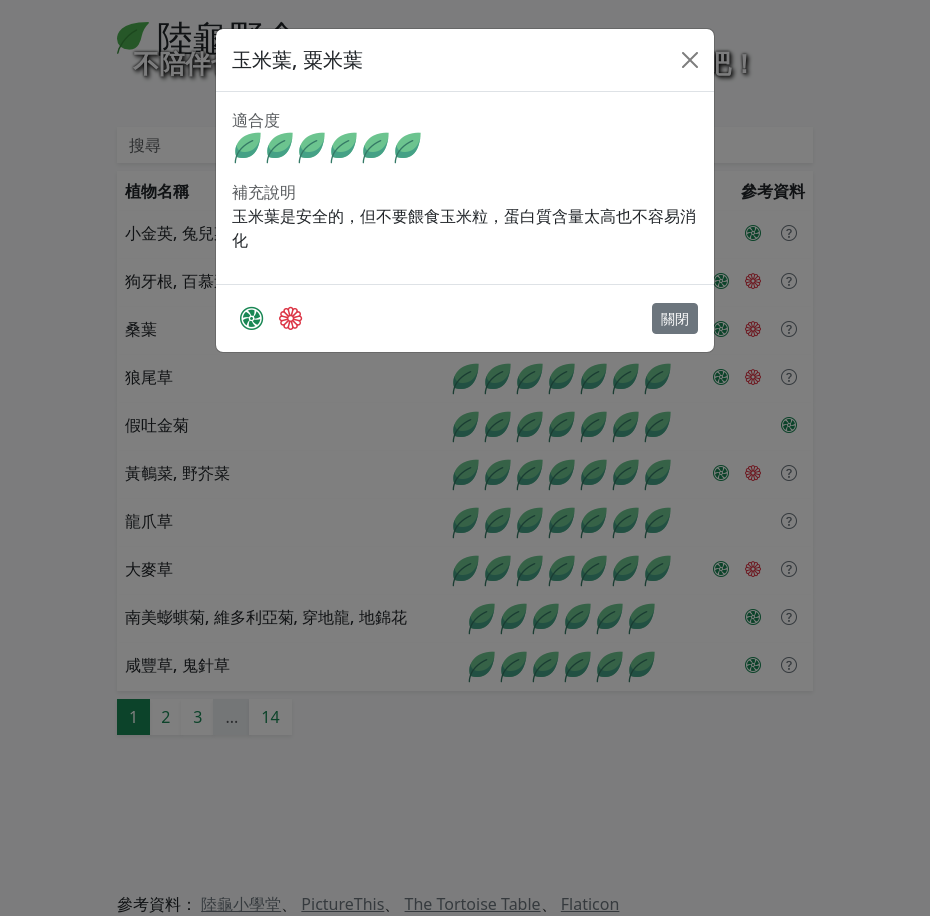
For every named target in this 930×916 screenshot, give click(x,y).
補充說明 (264, 192)
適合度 (256, 120)
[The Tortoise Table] (290, 318)
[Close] (690, 60)
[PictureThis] (251, 318)
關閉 (675, 318)
